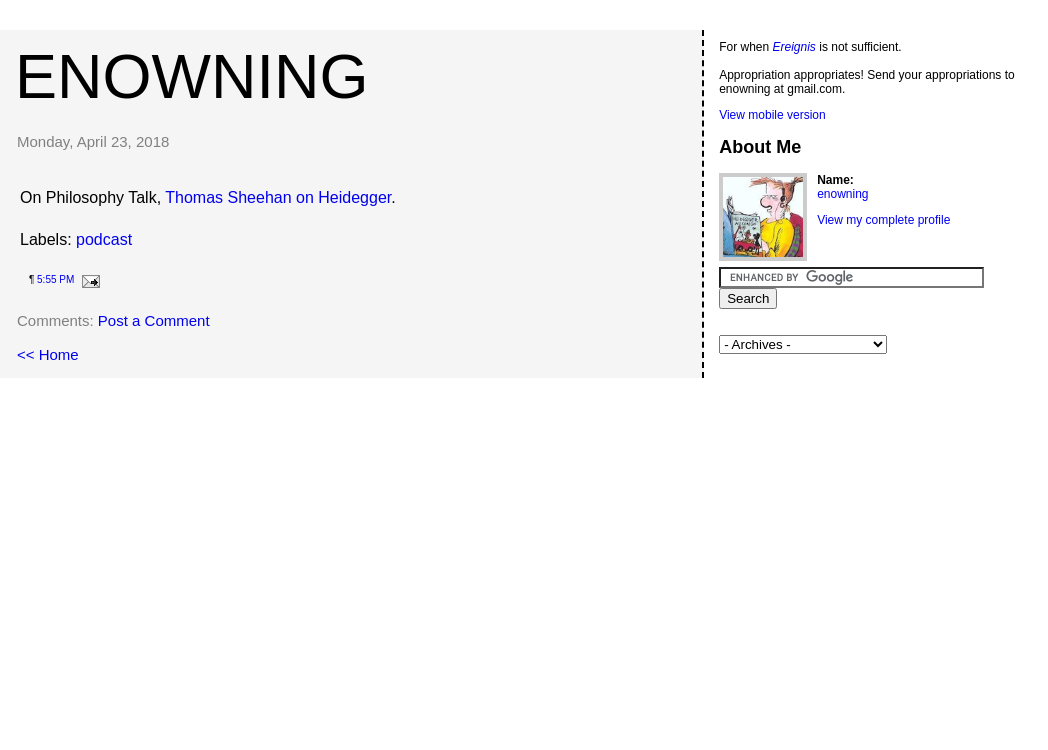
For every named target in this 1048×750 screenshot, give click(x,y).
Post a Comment (154, 320)
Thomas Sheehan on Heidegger (278, 197)
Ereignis (794, 47)
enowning (191, 76)
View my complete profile (883, 220)
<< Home (48, 354)
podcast (104, 239)
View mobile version (772, 115)
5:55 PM (55, 279)
